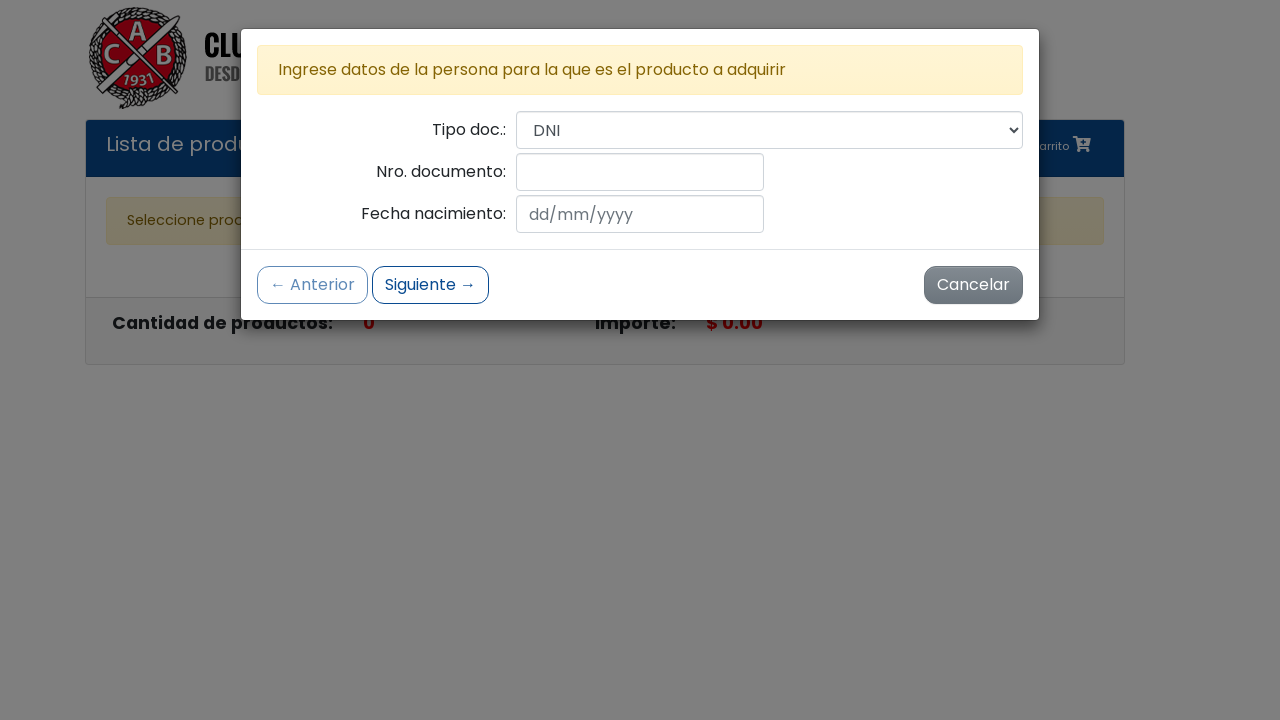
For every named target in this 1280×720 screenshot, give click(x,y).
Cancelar (973, 284)
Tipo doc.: (469, 129)
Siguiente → (430, 284)
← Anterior (312, 284)
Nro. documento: (441, 171)
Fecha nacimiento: (433, 213)
